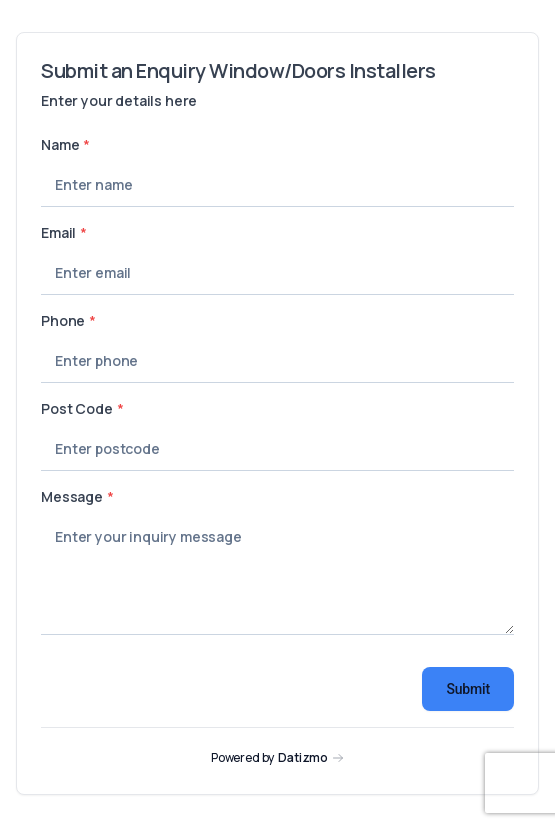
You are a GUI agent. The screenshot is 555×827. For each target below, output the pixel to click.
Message (77, 496)
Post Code (82, 408)
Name (65, 144)
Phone (68, 320)
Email (64, 232)
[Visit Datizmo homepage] (277, 758)
